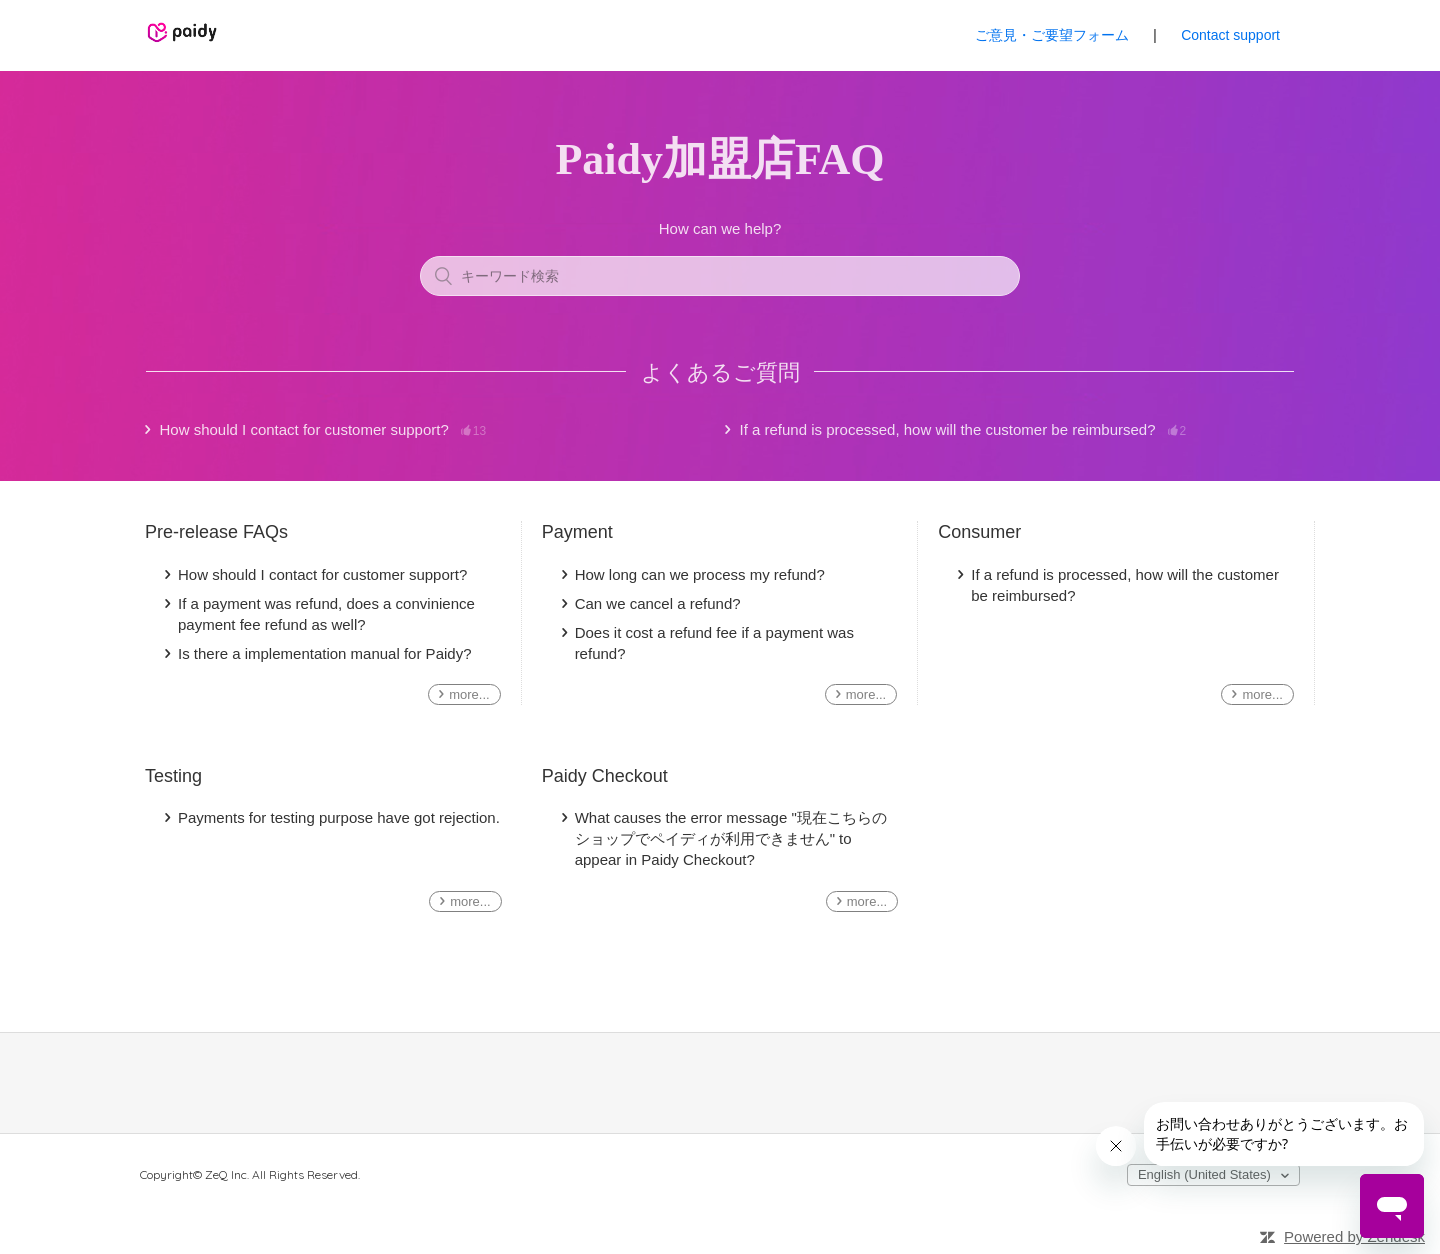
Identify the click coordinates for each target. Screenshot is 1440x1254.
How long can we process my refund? (700, 574)
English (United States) (1206, 1174)
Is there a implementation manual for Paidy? (325, 653)
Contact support (1230, 35)
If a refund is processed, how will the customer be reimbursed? (963, 430)
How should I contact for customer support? (323, 430)
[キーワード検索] (720, 276)
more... (469, 694)
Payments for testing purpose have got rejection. (339, 817)
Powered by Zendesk (1354, 1236)
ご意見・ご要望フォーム (1052, 35)
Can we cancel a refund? (658, 603)
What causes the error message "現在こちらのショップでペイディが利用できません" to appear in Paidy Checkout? (731, 838)
